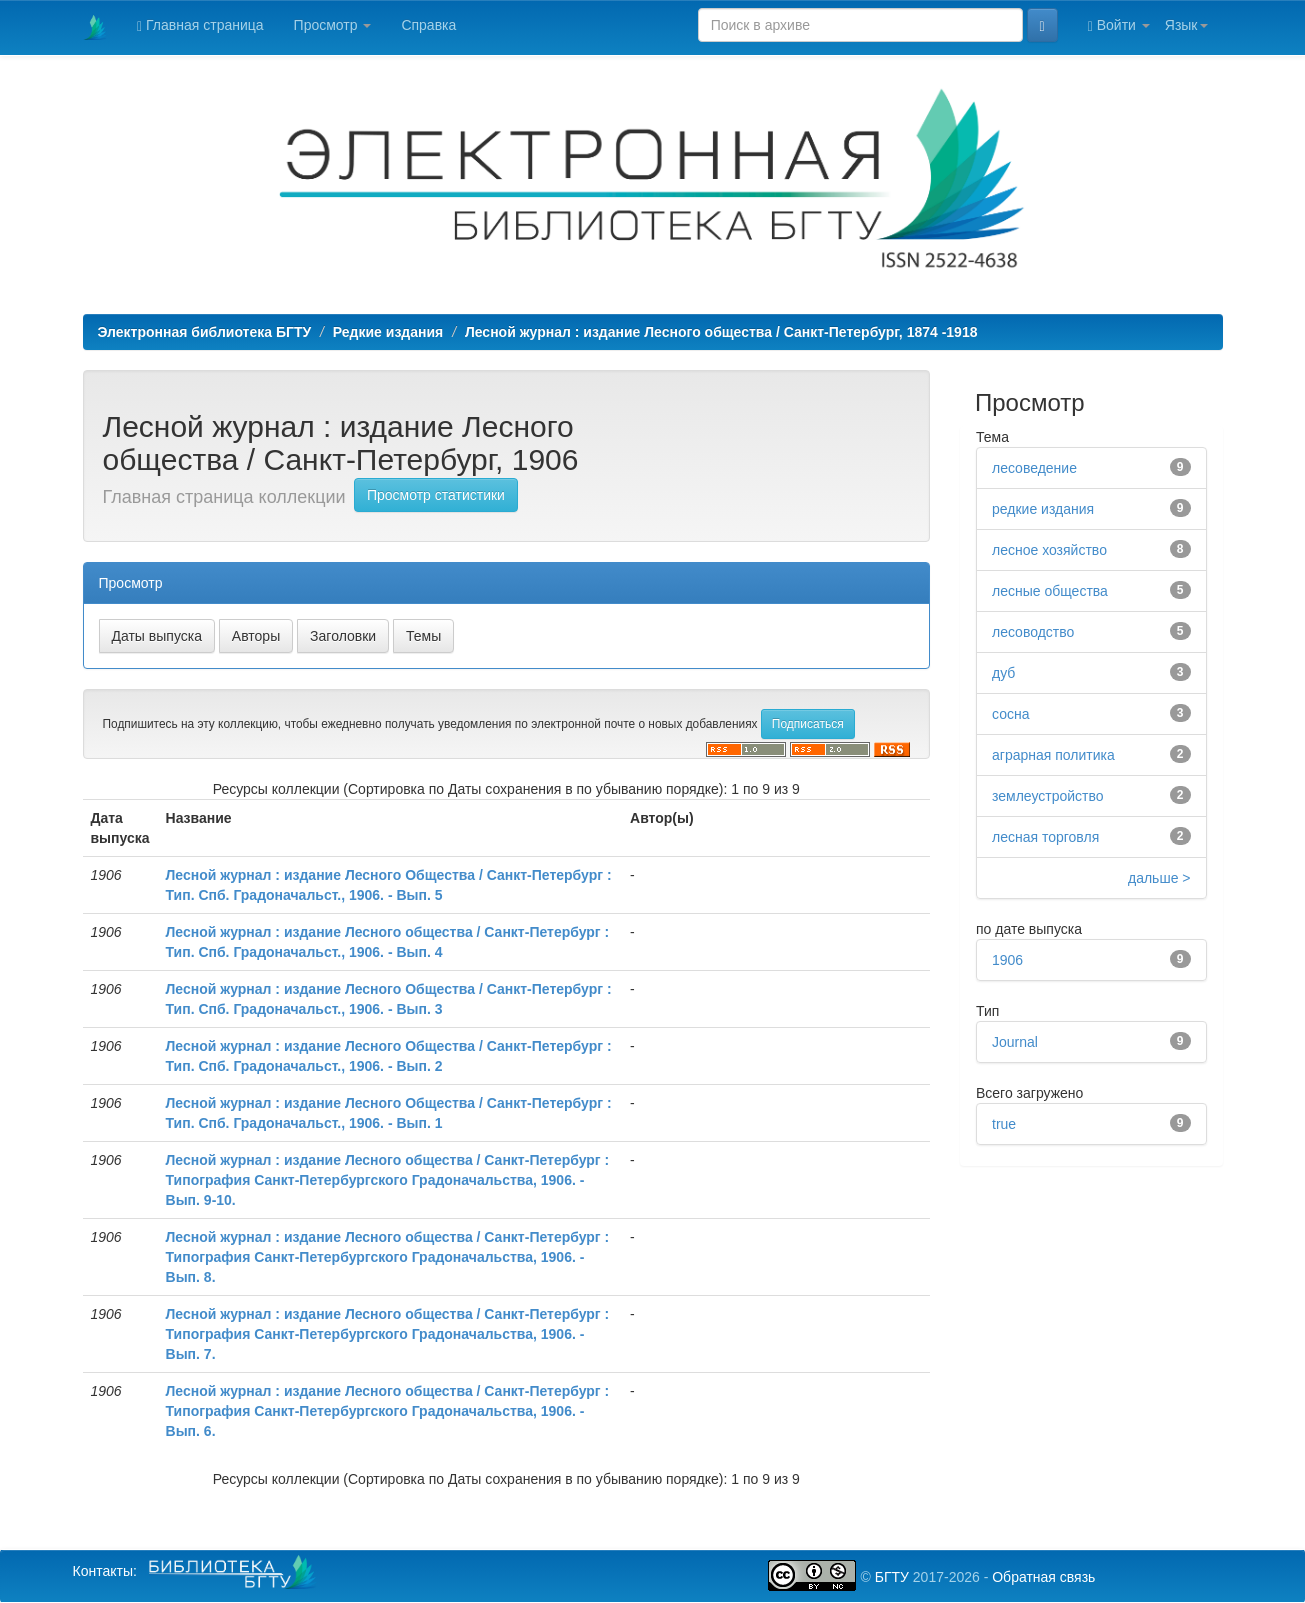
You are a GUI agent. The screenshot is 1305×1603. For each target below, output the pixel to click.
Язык (1186, 25)
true (1004, 1124)
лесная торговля (1045, 837)
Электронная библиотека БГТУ (205, 332)
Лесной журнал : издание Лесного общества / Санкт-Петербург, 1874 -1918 (721, 332)
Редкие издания (388, 332)
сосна (1010, 714)
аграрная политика (1053, 755)
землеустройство (1048, 796)
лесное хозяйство (1049, 550)
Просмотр (333, 25)
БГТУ (892, 1577)
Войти (1119, 25)
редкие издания (1043, 509)
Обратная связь (1043, 1577)
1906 (1007, 960)
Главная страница (200, 25)
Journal (1015, 1042)
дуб (1003, 673)
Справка (428, 25)
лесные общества (1050, 591)
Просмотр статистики (436, 495)
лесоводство (1033, 632)
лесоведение (1034, 468)
